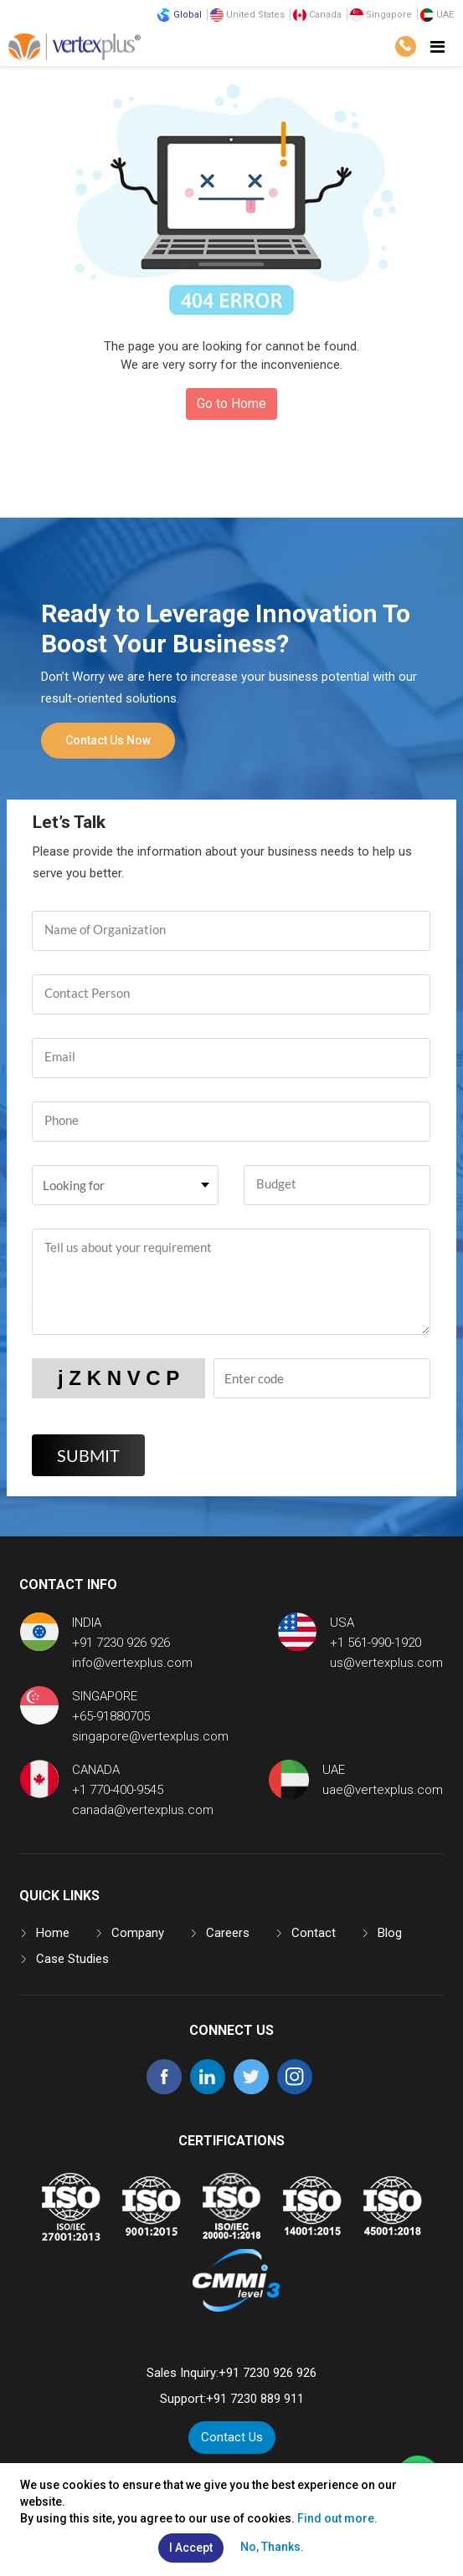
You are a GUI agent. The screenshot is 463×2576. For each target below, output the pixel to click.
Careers (228, 1932)
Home (52, 1932)
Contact (313, 1932)
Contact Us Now (108, 740)
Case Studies (72, 1958)
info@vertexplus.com (132, 1662)
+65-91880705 (111, 1716)
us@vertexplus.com (386, 1662)
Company (137, 1932)
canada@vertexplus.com (142, 1809)
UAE (437, 14)
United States (247, 14)
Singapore (381, 14)
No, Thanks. (272, 2546)
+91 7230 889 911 (255, 2398)
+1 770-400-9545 (117, 1789)
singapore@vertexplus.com (150, 1736)
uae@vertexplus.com (382, 1789)
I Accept (191, 2547)
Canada (317, 14)
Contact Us (232, 2437)
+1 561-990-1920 (375, 1642)
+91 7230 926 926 (121, 1642)
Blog (390, 1932)
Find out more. (337, 2518)
